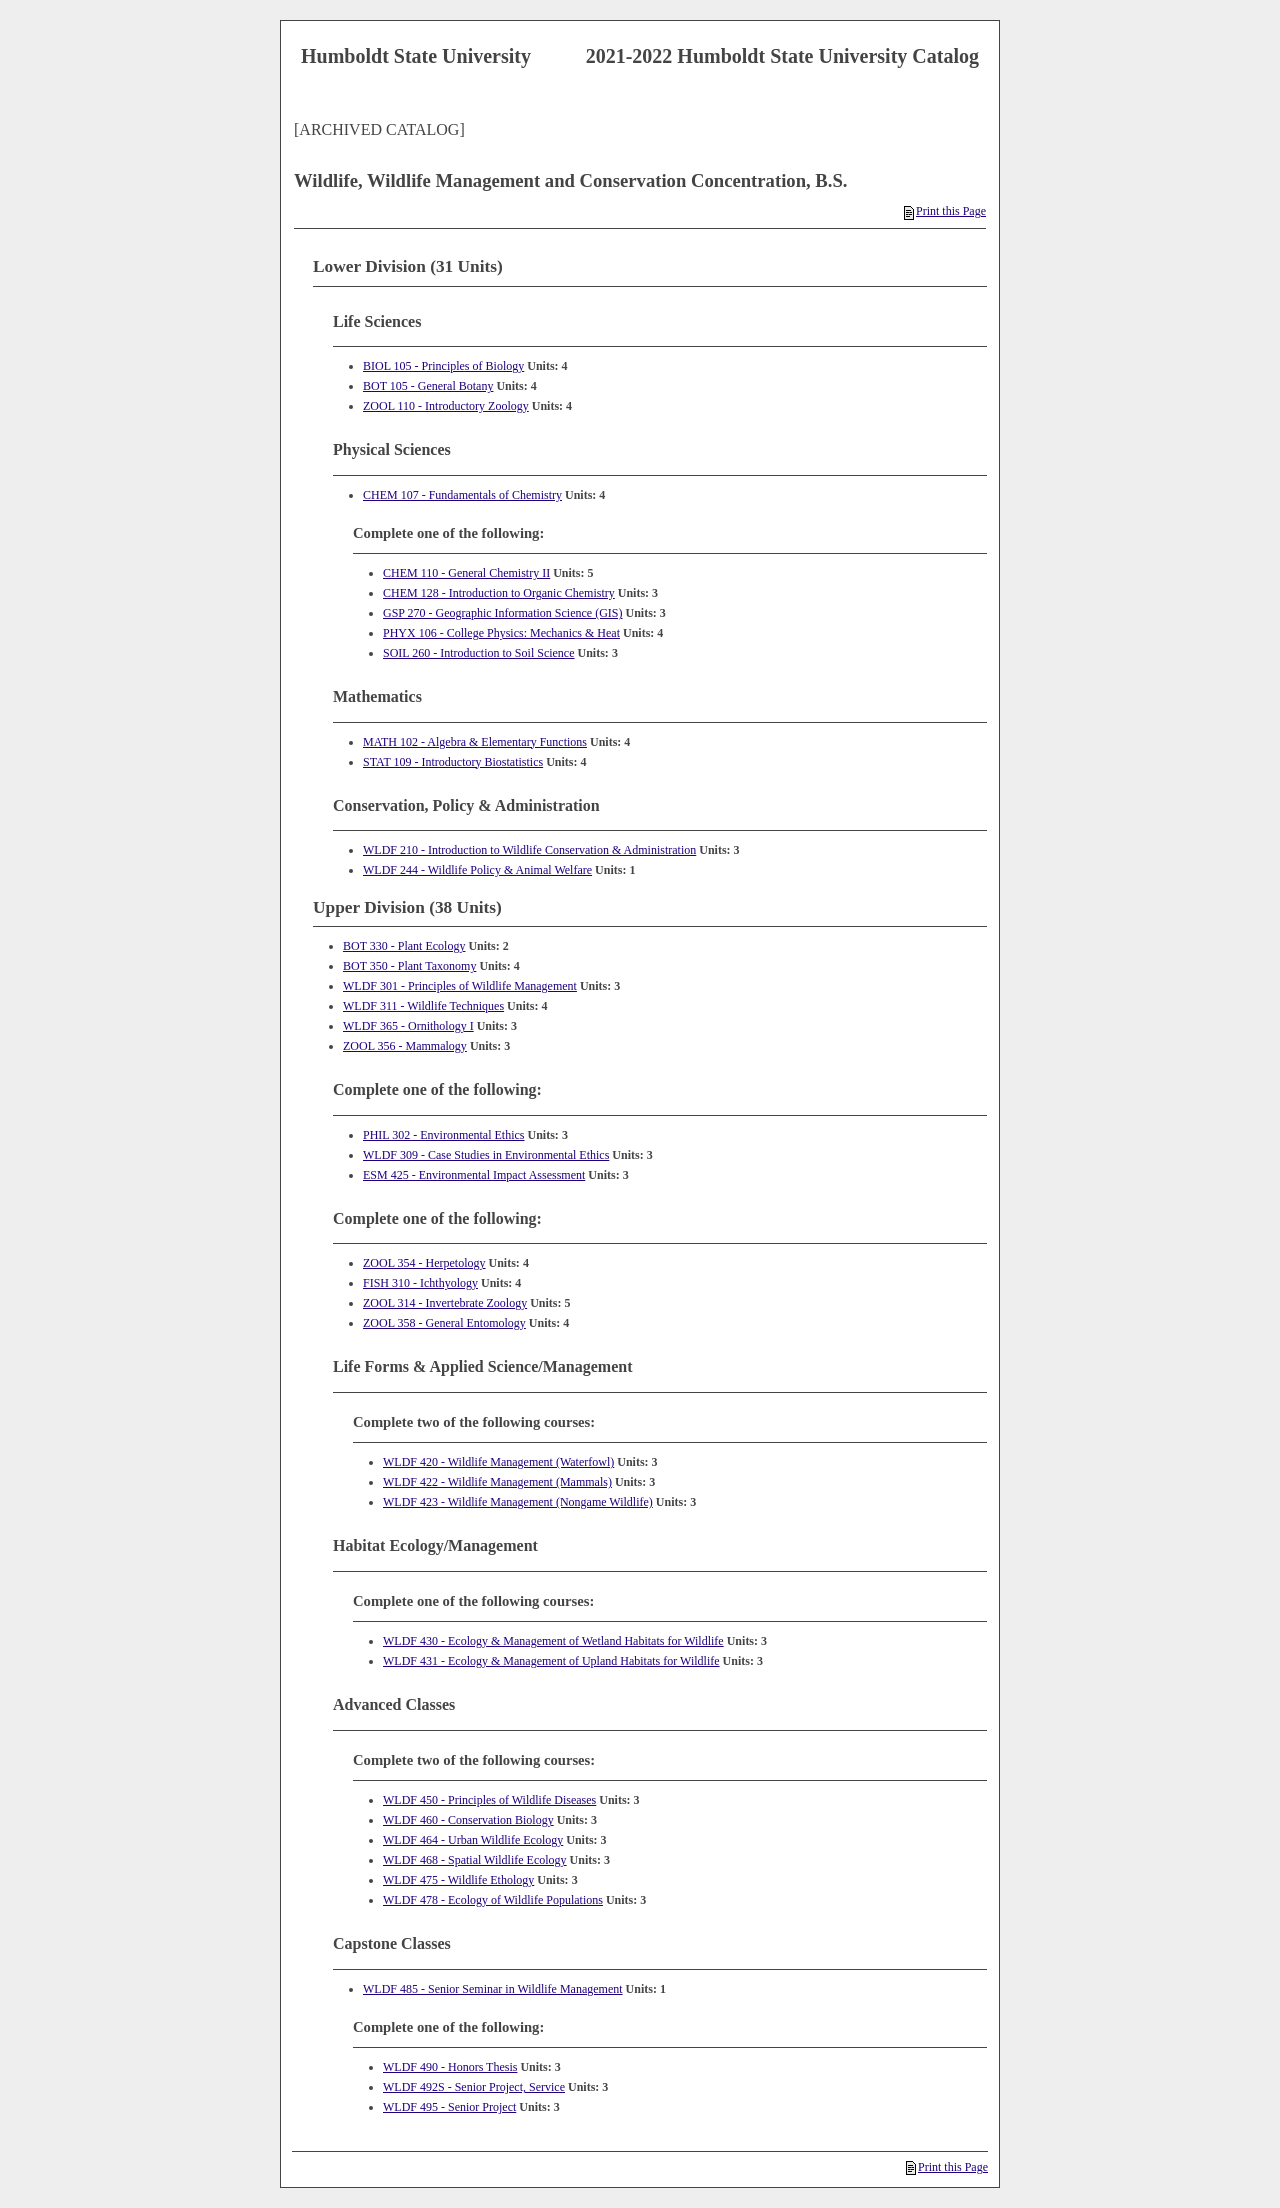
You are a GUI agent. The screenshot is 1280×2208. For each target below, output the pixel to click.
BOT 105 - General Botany (428, 386)
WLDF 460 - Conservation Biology (468, 1820)
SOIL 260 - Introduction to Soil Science (479, 653)
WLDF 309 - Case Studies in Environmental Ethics (486, 1155)
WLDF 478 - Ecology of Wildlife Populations (493, 1900)
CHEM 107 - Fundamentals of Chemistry (462, 495)
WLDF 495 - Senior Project (449, 2107)
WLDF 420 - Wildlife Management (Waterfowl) (498, 1462)
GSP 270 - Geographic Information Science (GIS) (503, 613)
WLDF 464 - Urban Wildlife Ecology (473, 1840)
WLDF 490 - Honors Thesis (450, 2067)
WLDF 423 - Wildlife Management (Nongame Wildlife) (518, 1502)
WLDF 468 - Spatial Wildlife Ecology (475, 1860)
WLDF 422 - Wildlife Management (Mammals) (497, 1482)
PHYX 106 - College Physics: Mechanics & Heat (501, 633)
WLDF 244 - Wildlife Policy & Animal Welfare (477, 870)
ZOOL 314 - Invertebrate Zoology (445, 1303)
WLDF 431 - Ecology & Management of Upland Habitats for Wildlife (551, 1661)
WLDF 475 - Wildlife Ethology (458, 1880)
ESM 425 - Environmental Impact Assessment (474, 1175)
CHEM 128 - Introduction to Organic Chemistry (499, 593)
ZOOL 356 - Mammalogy (405, 1046)
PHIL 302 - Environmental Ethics (444, 1135)
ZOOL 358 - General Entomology (444, 1323)
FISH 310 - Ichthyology (420, 1283)
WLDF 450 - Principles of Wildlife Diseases (489, 1800)
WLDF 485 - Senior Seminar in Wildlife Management (493, 1989)
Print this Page (945, 211)
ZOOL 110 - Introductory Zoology (446, 406)
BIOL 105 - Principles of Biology (443, 366)
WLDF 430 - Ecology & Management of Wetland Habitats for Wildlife (553, 1641)
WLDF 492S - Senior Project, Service (474, 2087)
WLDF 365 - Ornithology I (408, 1026)
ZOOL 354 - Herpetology (424, 1263)
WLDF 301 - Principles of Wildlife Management (460, 986)
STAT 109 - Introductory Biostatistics (453, 762)
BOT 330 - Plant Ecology (404, 946)
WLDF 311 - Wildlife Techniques (423, 1006)
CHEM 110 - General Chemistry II (466, 573)
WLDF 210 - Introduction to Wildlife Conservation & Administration (529, 850)
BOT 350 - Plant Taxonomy (409, 966)
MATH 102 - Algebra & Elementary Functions (475, 742)
